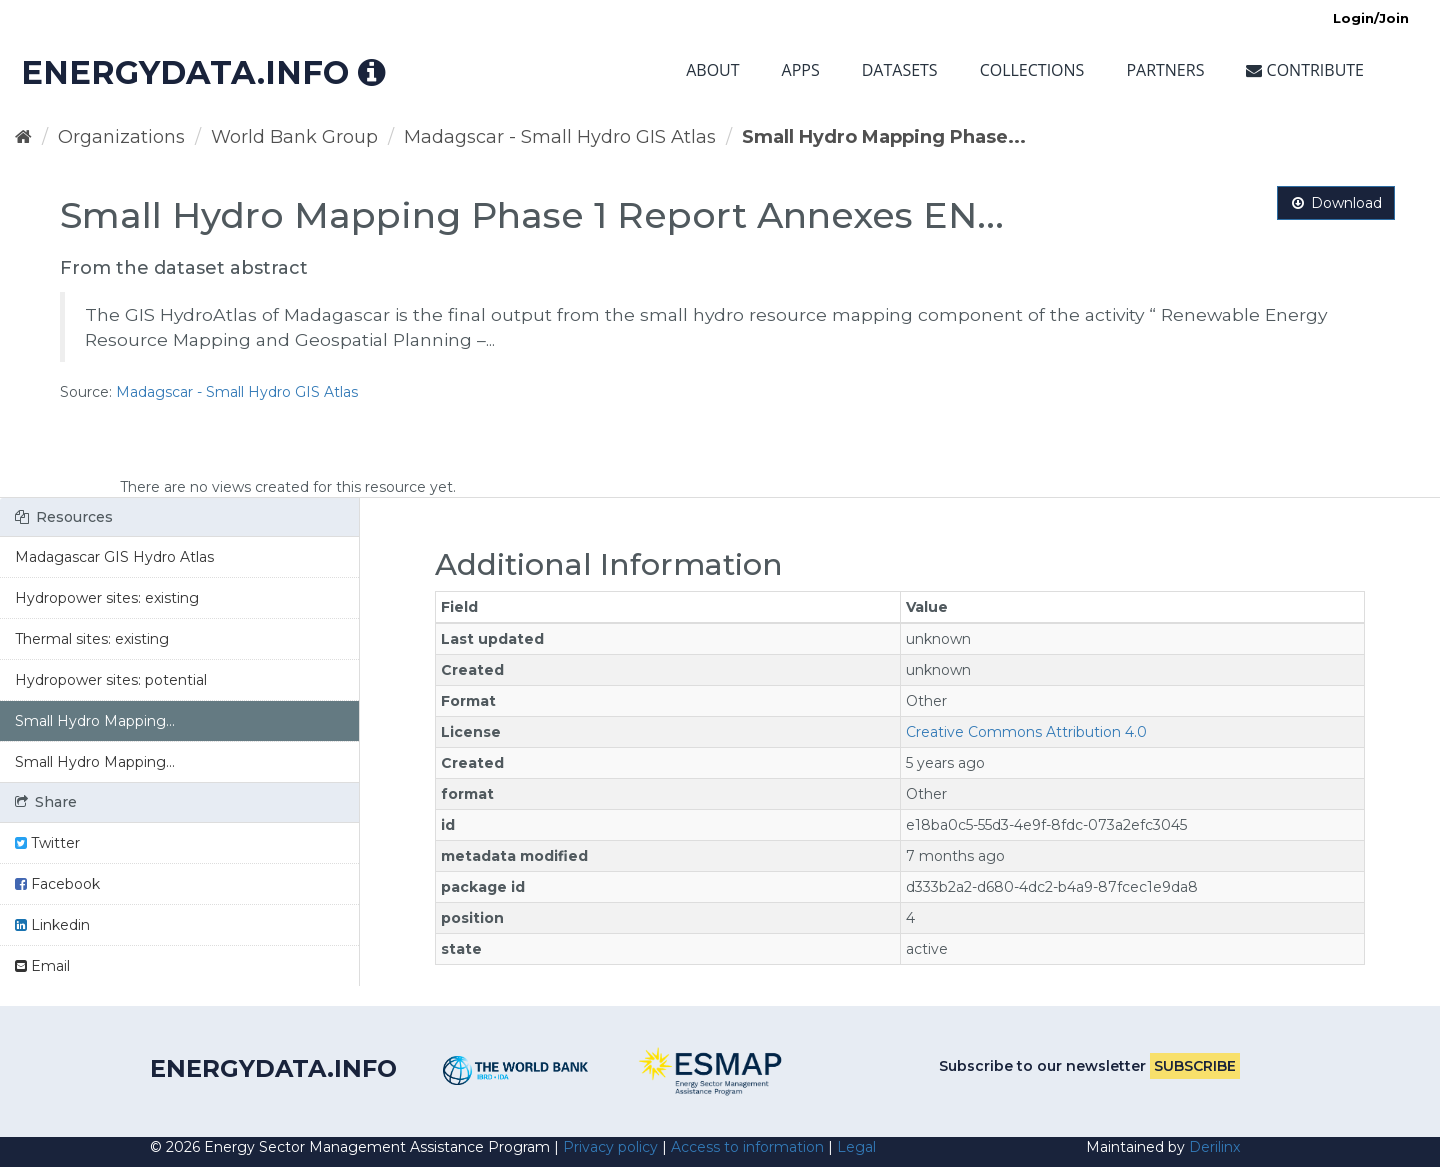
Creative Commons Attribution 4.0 (1026, 732)
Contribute (1305, 70)
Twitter (47, 843)
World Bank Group (294, 137)
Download (1336, 203)
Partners (1165, 70)
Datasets (900, 70)
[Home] (23, 137)
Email (42, 966)
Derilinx (1214, 1147)
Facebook (57, 884)
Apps (801, 70)
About (712, 70)
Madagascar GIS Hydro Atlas (114, 557)
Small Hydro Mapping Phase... (884, 137)
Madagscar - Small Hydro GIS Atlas (560, 137)
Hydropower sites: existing (107, 598)
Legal (856, 1147)
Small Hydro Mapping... (95, 721)
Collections (1032, 70)
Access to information (747, 1147)
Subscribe (1195, 1066)
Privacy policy (610, 1147)
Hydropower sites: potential (111, 680)
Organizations (121, 137)
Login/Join (1371, 18)
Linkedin (52, 925)
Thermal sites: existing (92, 639)
